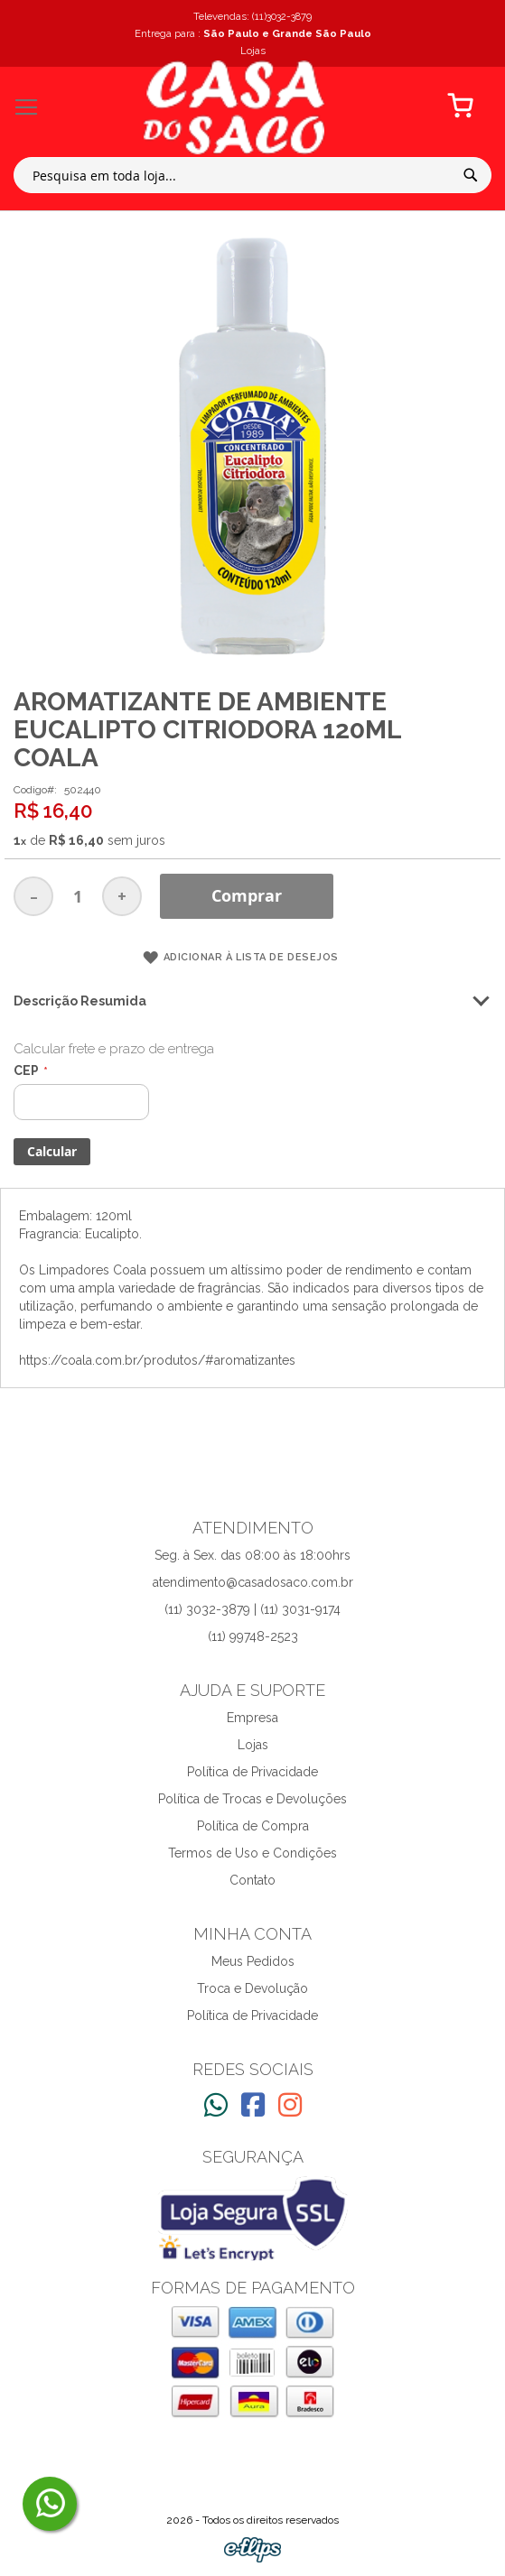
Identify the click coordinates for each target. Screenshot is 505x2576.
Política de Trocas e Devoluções (252, 1799)
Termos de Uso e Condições (252, 1853)
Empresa (252, 1717)
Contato (252, 1880)
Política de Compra (253, 1826)
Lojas (253, 1744)
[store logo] (234, 107)
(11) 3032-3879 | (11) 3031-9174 (252, 1609)
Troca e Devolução (252, 1988)
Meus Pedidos (253, 1961)
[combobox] (252, 175)
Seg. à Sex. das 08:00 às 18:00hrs (252, 1555)
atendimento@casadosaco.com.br (253, 1582)
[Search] (470, 175)
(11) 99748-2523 (253, 1636)
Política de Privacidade (252, 1772)
